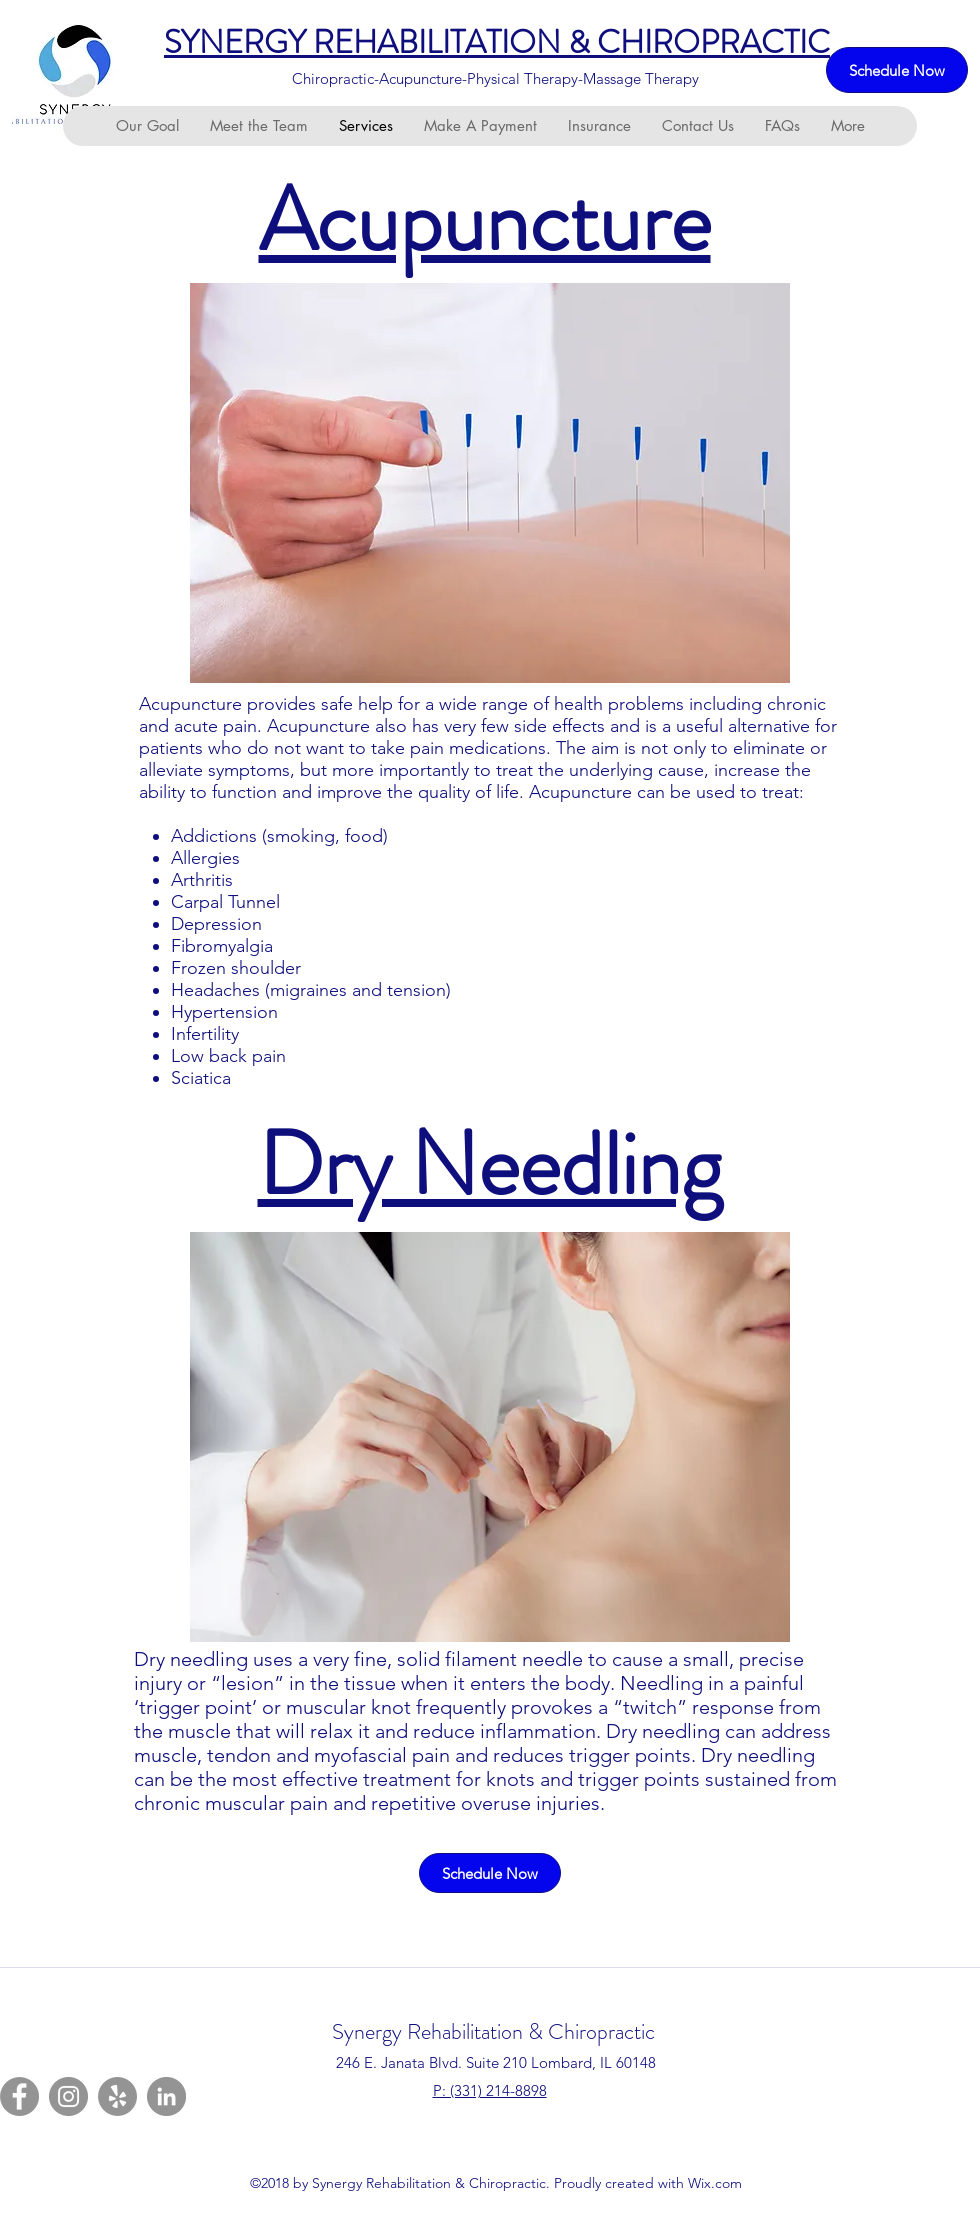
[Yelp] (117, 2096)
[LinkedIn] (166, 2096)
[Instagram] (68, 2096)
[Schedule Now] (897, 70)
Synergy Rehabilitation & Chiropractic (493, 2031)
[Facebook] (19, 2096)
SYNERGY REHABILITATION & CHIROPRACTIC (497, 42)
